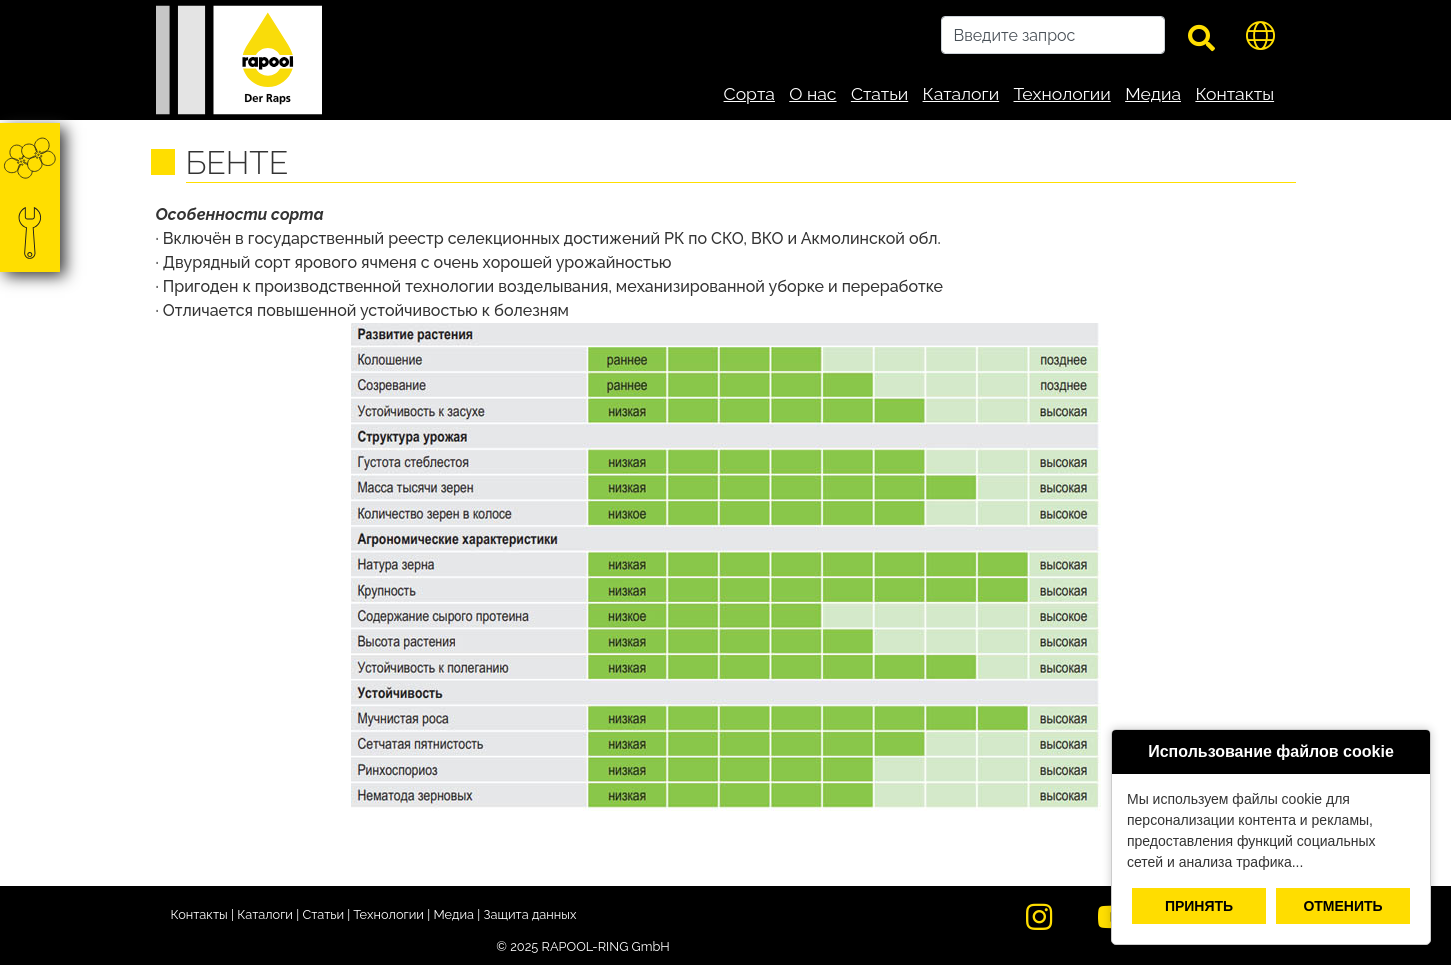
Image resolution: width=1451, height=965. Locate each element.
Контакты (1234, 93)
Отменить (1342, 906)
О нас (812, 93)
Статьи (879, 93)
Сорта (749, 93)
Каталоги (961, 93)
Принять (1199, 906)
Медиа (1153, 93)
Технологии (1062, 93)
